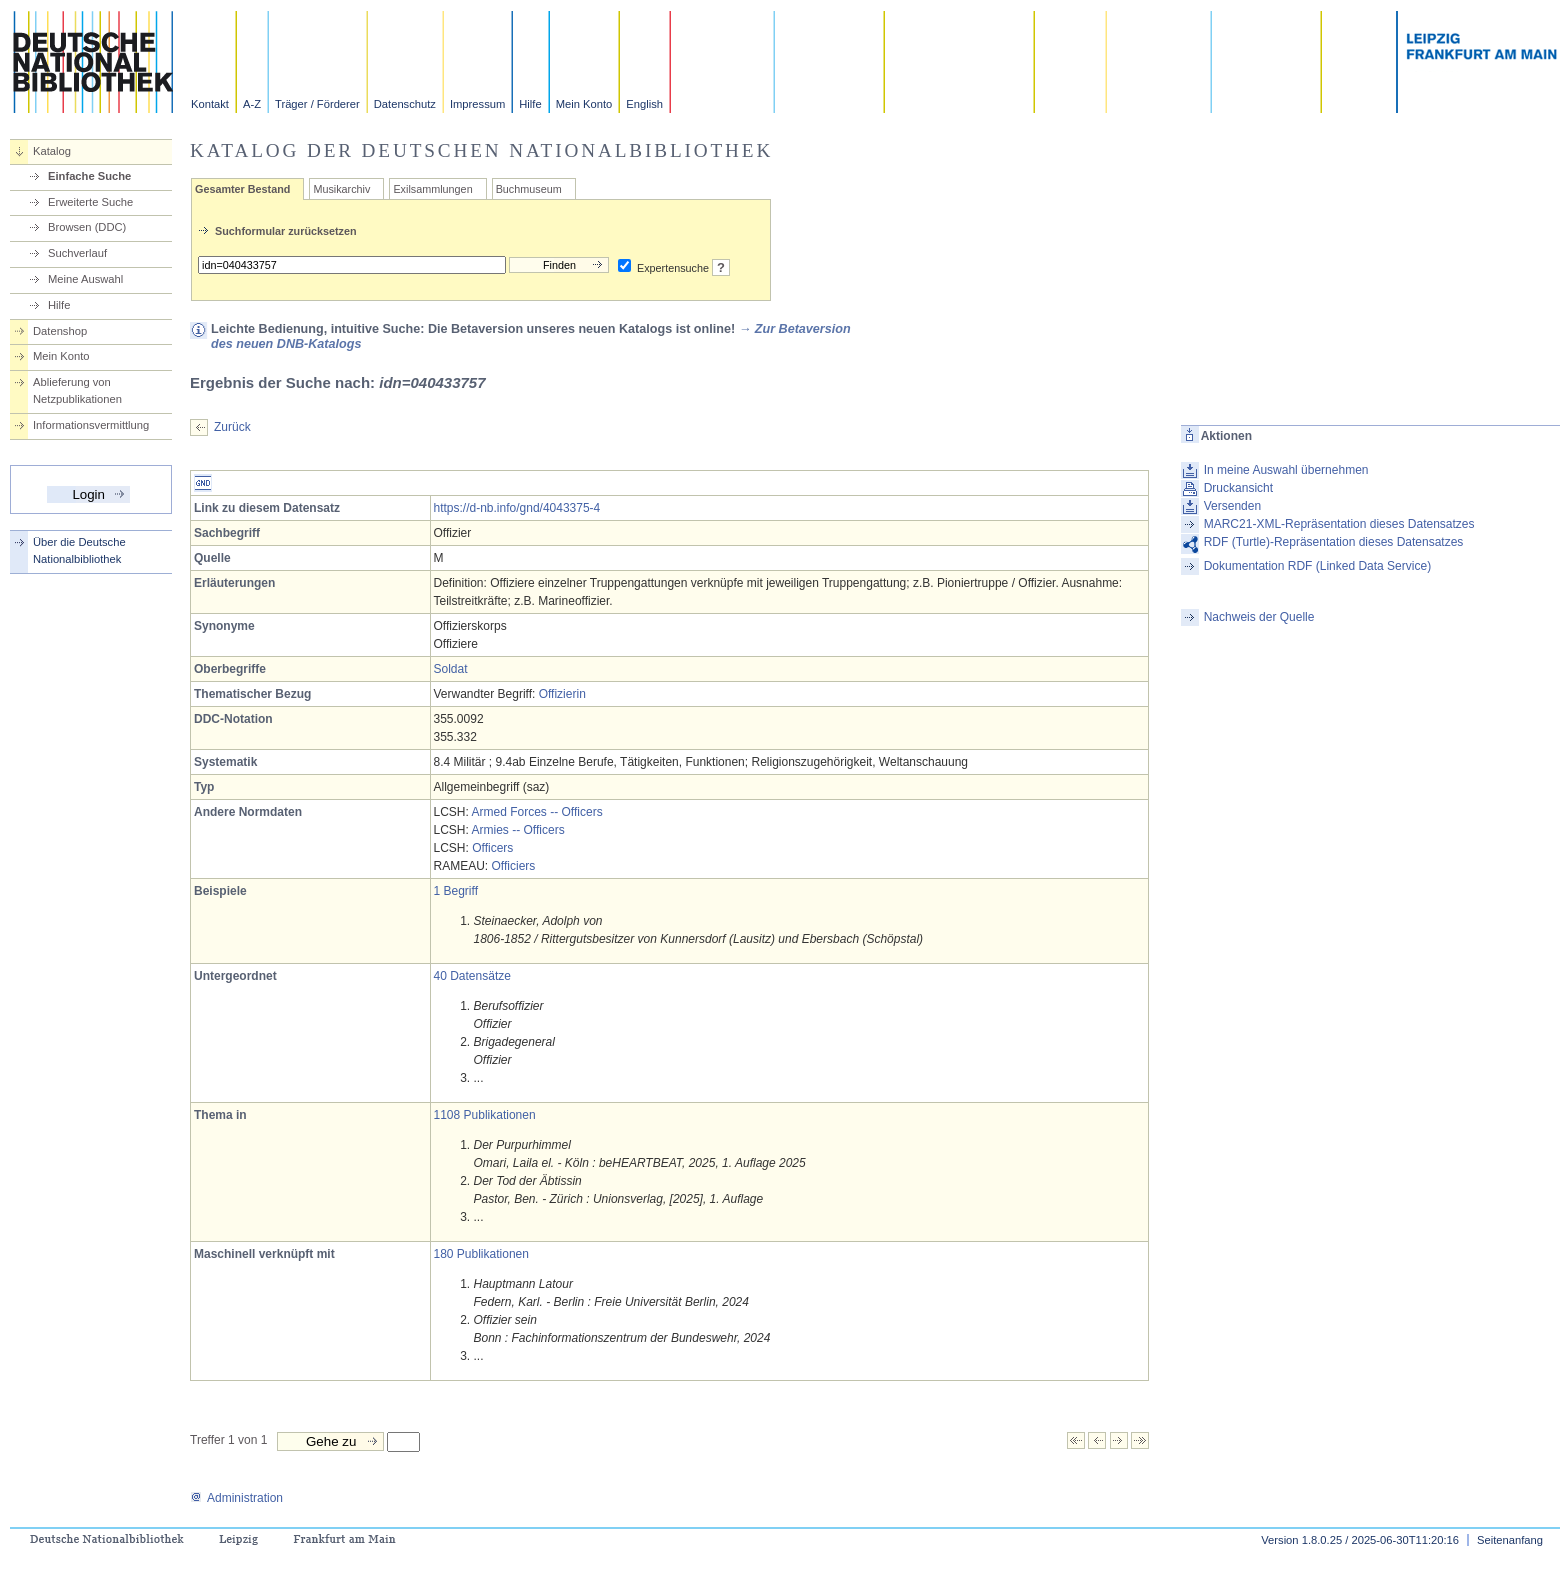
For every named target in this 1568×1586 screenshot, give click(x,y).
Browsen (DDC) (87, 227)
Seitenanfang (1510, 1540)
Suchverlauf (77, 253)
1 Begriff (456, 891)
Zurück (232, 427)
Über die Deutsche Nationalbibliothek (79, 550)
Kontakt (210, 104)
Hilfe (530, 104)
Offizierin (562, 694)
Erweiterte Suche (90, 202)
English (644, 104)
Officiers (514, 866)
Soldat (451, 669)
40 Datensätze (472, 976)
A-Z (252, 104)
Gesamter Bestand (242, 189)
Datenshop (60, 331)
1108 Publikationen (485, 1115)
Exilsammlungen (432, 189)
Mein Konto (584, 104)
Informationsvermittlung (91, 425)
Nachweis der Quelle (1259, 617)
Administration (236, 1498)
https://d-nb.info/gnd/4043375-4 (517, 508)
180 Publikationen (481, 1254)
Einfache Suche (89, 176)
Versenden (1232, 506)
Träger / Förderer (317, 104)
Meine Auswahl (85, 279)
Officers (492, 848)
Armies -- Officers (518, 830)
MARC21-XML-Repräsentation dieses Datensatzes (1339, 524)
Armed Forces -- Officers (537, 812)
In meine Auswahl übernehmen (1286, 470)
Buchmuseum (529, 189)
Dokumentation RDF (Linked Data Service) (1317, 566)
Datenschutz (405, 104)
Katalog (52, 151)
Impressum (477, 104)
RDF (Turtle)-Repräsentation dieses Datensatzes (1334, 542)
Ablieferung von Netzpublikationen (77, 390)
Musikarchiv (341, 189)
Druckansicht (1238, 488)
